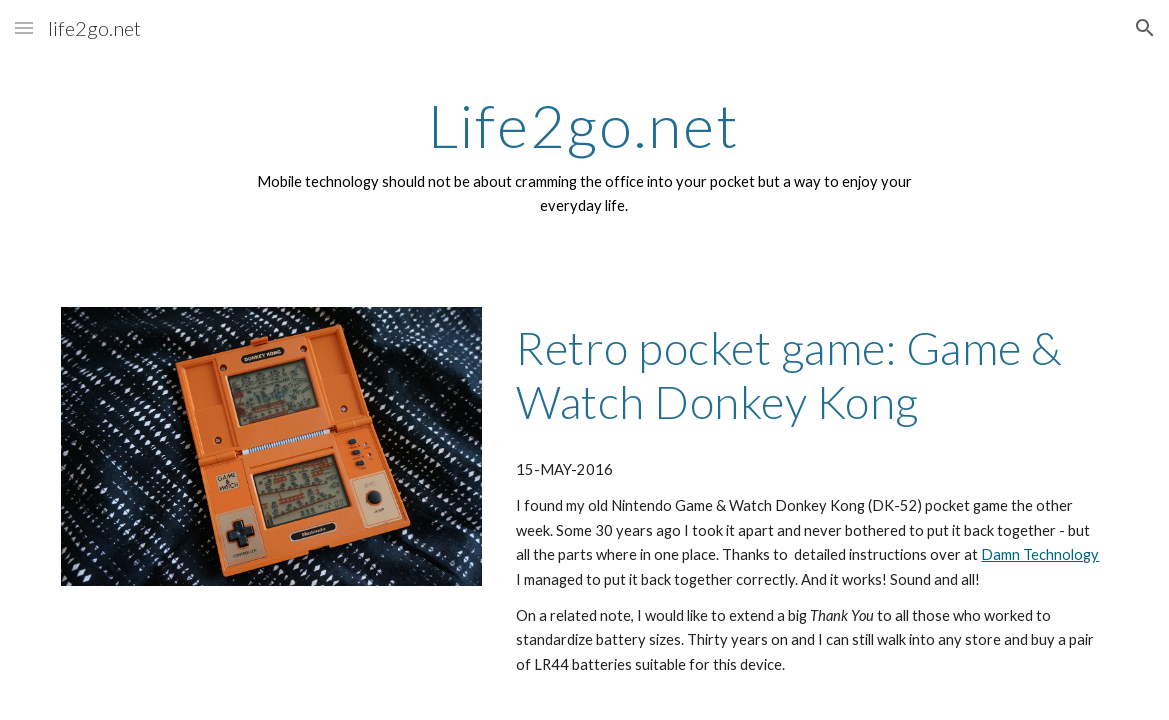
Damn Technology (1040, 554)
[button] (24, 27)
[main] (584, 155)
